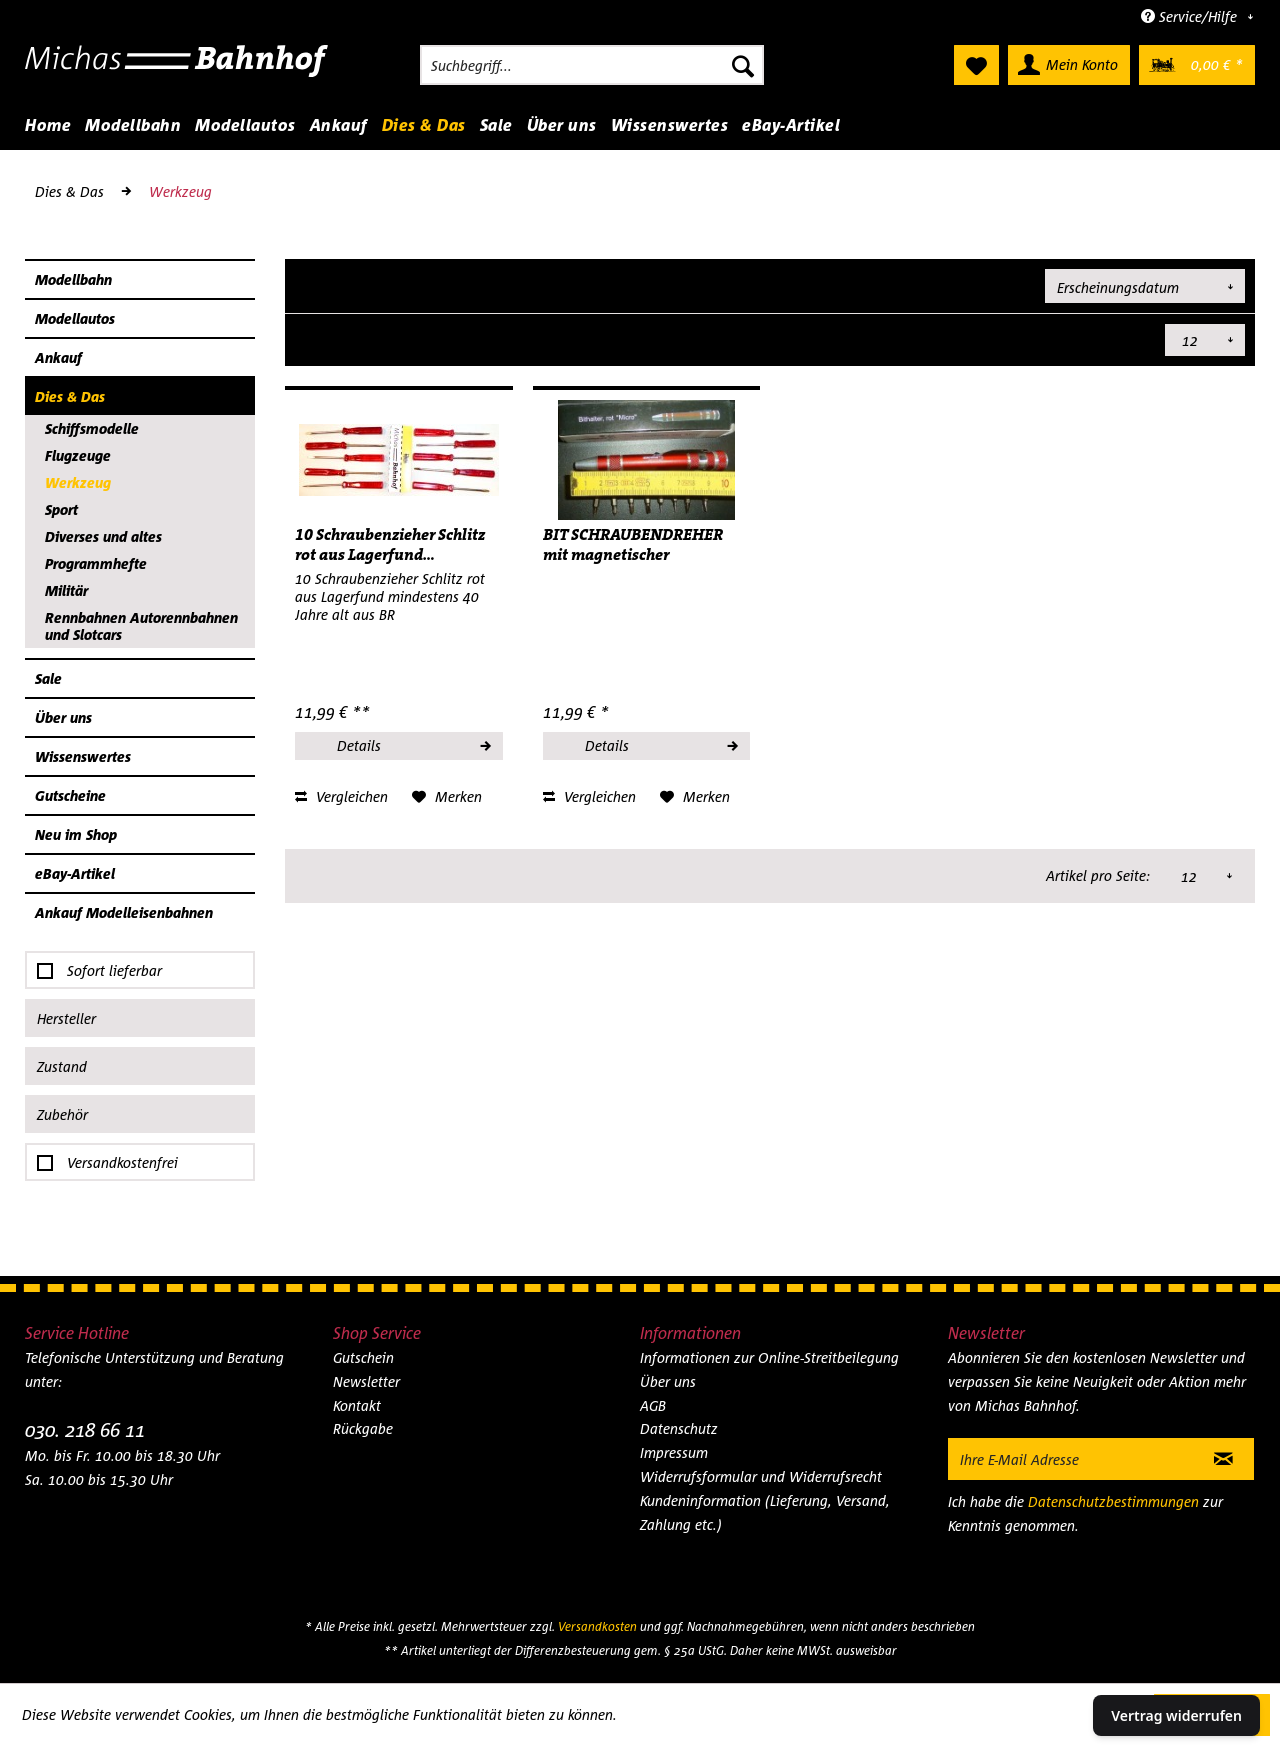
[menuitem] (592, 65)
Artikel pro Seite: (1099, 339)
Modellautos (75, 318)
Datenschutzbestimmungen (1113, 1501)
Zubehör (62, 1114)
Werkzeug (78, 482)
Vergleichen (341, 796)
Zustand (62, 1066)
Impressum (674, 1452)
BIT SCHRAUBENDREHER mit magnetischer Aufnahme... (633, 545)
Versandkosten (597, 1626)
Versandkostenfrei (122, 1162)
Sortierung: (996, 284)
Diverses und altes (103, 536)
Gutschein (363, 1357)
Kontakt (357, 1405)
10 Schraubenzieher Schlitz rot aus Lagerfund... (390, 545)
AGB (653, 1405)
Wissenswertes (83, 756)
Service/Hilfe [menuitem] (1191, 16)
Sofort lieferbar (114, 970)
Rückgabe (363, 1428)
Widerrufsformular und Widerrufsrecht (761, 1476)
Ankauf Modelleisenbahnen (124, 912)
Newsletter (366, 1381)
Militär (66, 590)
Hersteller (66, 1018)
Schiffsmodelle (92, 428)
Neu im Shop (76, 834)
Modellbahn (73, 279)
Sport (61, 509)
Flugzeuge (78, 455)
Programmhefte (96, 563)
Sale (48, 678)
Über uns (63, 717)
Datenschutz (679, 1428)
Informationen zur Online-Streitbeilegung (769, 1357)
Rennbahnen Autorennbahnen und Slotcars (141, 626)
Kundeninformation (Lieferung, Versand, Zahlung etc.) (765, 1512)
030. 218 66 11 (85, 1429)
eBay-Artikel (75, 873)
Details (413, 743)
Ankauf (58, 357)
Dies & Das (70, 396)
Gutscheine (70, 795)
